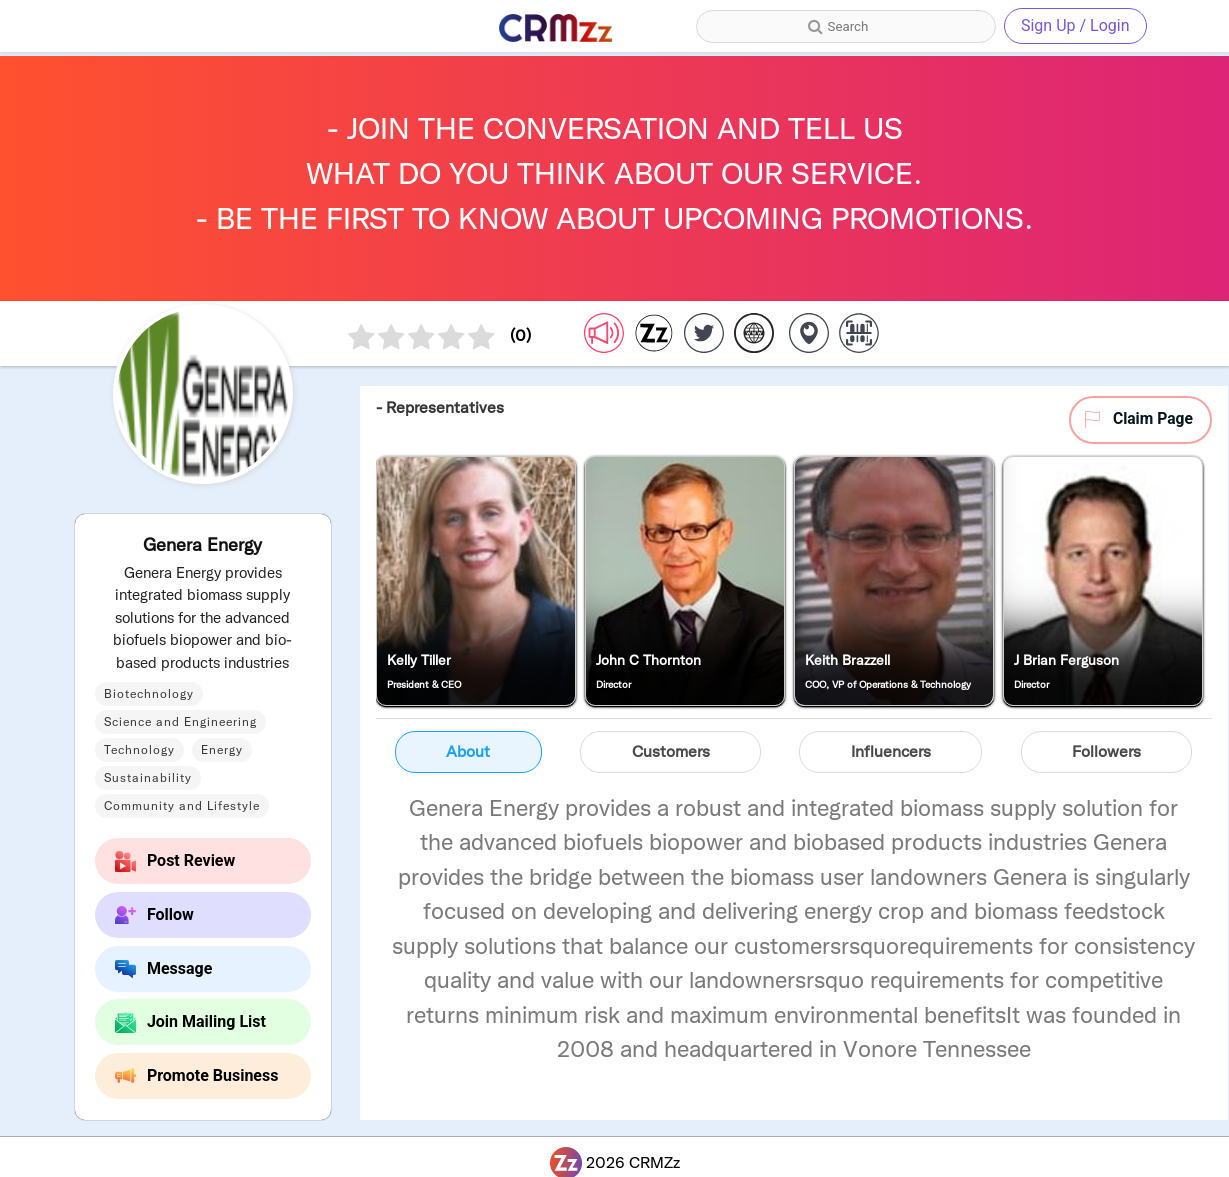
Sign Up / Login (1075, 25)
